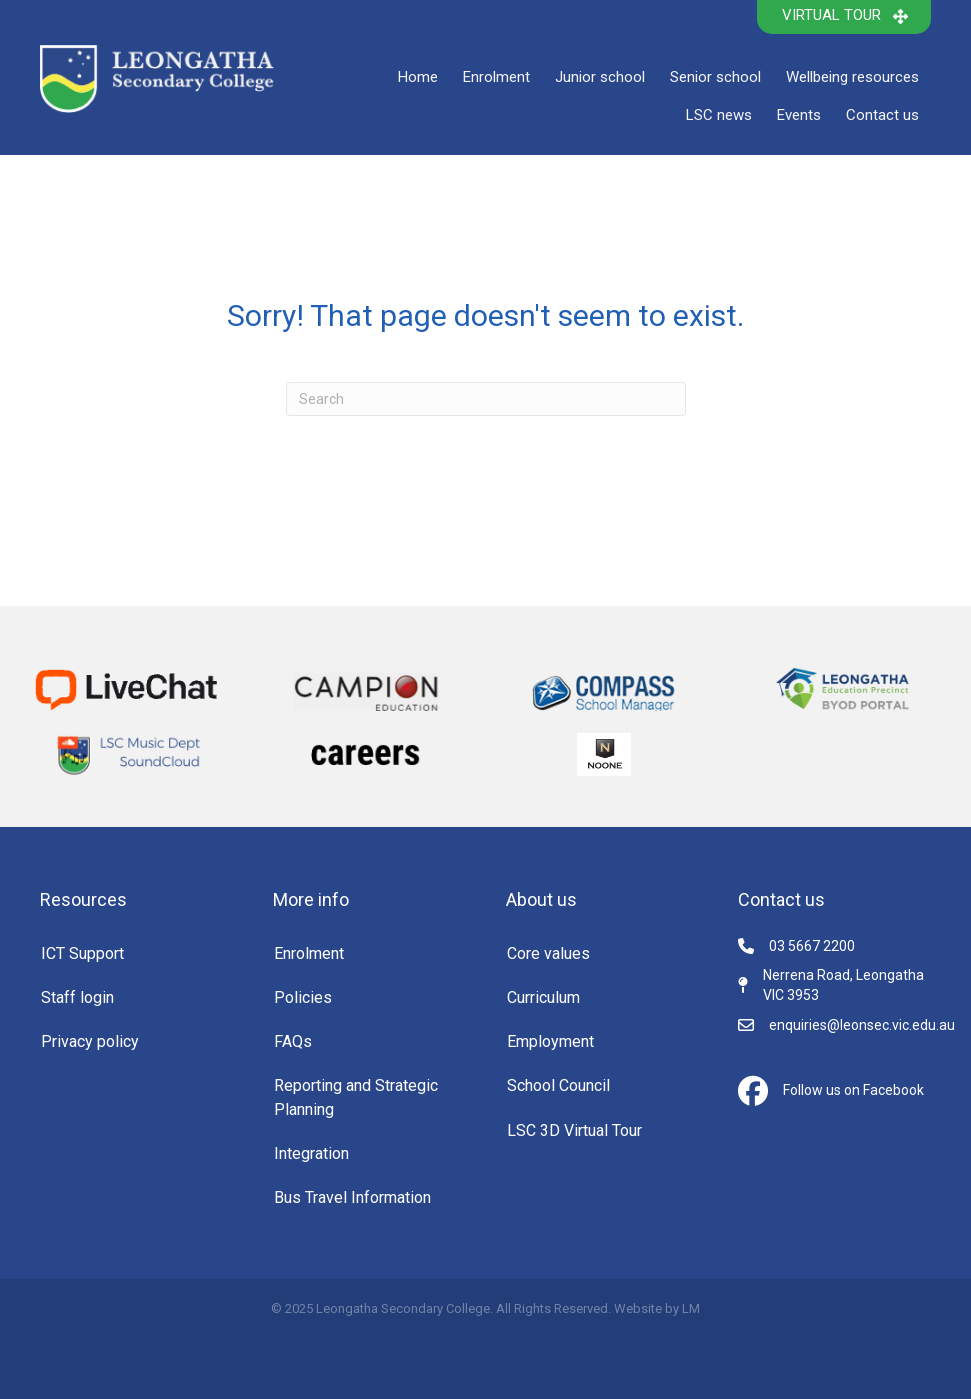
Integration (311, 1153)
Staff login (77, 997)
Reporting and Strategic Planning (356, 1097)
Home (418, 77)
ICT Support (82, 953)
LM (691, 1308)
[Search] (486, 399)
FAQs (293, 1041)
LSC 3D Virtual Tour (574, 1130)
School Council (558, 1085)
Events (799, 115)
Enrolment (496, 77)
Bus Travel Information (352, 1197)
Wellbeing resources (852, 77)
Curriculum (543, 997)
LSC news (719, 115)
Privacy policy (90, 1041)
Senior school (715, 77)
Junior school (600, 77)
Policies (303, 997)
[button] (844, 17)
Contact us (882, 115)
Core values (548, 953)
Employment (550, 1041)
